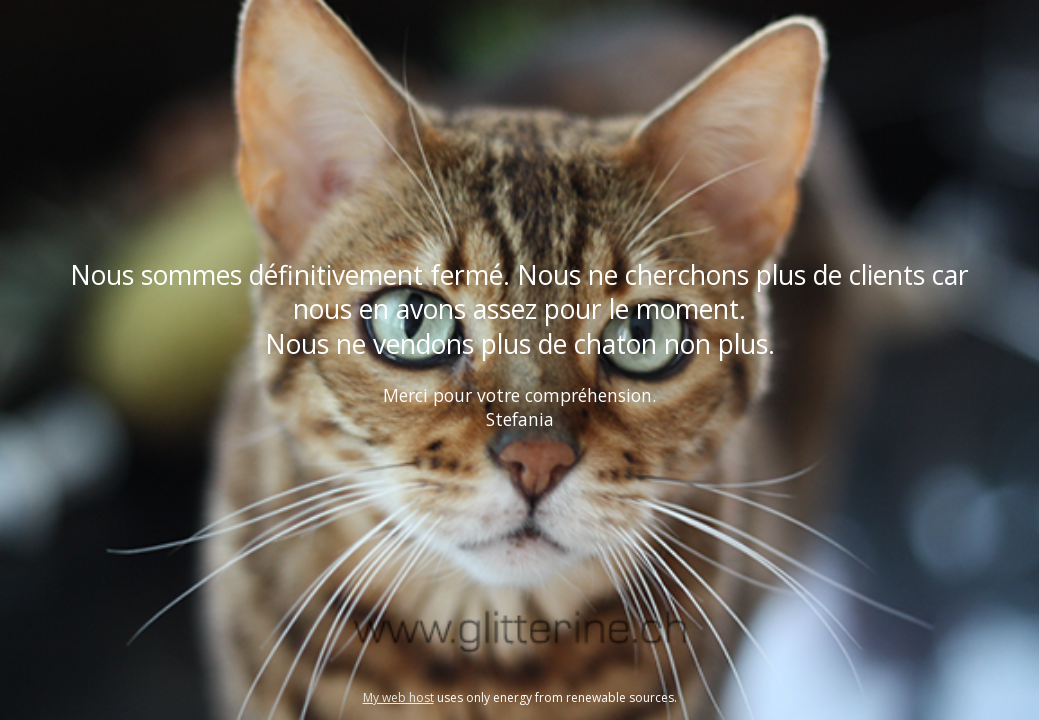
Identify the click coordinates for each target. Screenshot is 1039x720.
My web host (398, 697)
